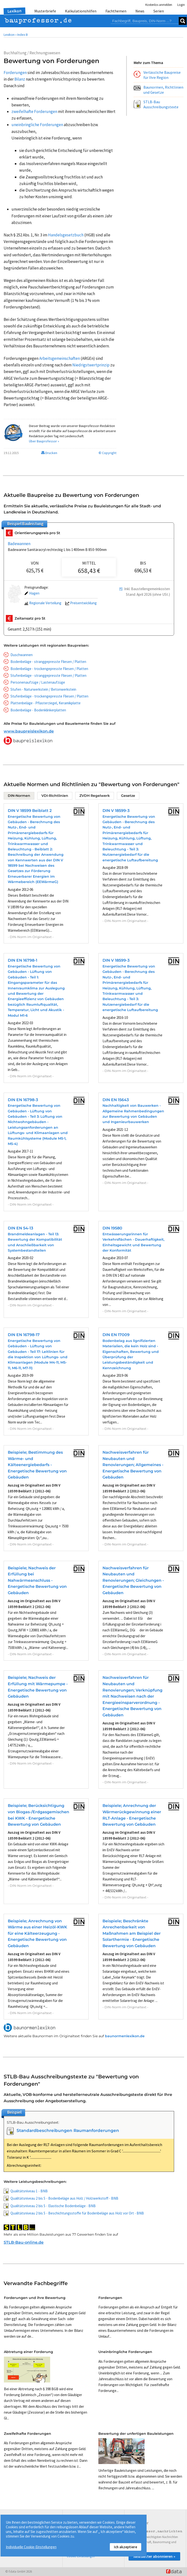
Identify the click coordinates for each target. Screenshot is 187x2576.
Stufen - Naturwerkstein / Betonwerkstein (43, 689)
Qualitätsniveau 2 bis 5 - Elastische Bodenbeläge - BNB (53, 2206)
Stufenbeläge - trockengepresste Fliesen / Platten (49, 696)
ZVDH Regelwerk (94, 795)
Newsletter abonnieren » (154, 2556)
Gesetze (128, 795)
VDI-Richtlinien (54, 795)
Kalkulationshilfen (80, 11)
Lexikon (15, 11)
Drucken (49, 453)
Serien (158, 11)
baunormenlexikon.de (125, 2036)
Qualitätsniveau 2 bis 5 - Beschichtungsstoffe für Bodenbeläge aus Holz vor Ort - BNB (77, 2213)
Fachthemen (115, 11)
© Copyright (107, 453)
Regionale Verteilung (42, 603)
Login (181, 5)
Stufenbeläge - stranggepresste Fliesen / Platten (48, 675)
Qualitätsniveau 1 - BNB (29, 2191)
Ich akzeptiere (125, 2547)
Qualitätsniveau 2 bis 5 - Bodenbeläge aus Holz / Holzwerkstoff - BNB (64, 2198)
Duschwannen (21, 654)
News (139, 11)
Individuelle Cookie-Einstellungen (31, 2547)
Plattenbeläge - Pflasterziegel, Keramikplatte (45, 703)
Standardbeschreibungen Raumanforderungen (68, 2130)
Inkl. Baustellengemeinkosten (147, 588)
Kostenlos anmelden (158, 5)
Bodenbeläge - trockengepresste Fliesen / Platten (49, 668)
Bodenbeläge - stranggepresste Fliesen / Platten (48, 661)
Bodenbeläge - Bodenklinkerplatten (38, 710)
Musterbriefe (45, 11)
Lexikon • (10, 34)
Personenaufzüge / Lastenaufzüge (37, 682)
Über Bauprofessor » (44, 441)
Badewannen (19, 543)
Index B (22, 34)
